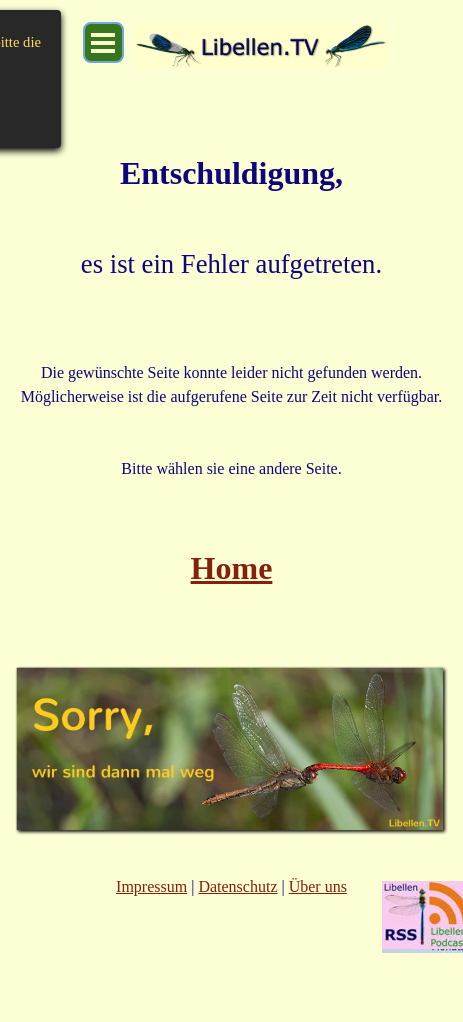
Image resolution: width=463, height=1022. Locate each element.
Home (232, 568)
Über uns (318, 886)
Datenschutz (237, 886)
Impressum (151, 886)
